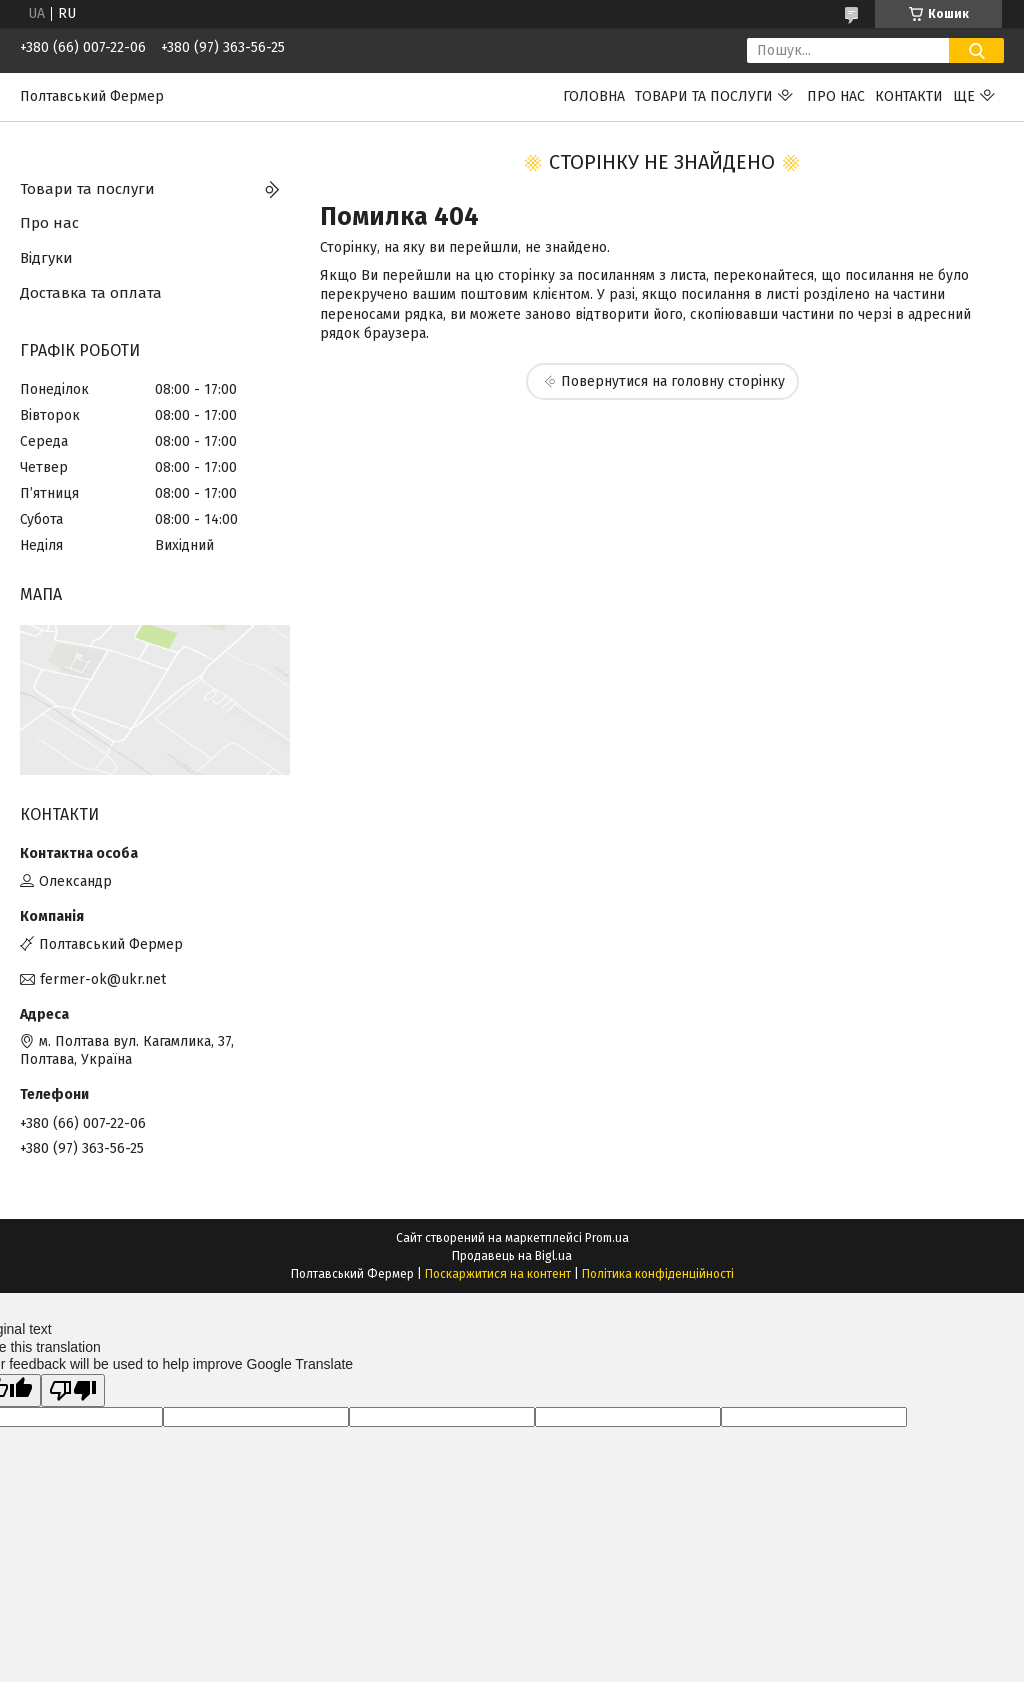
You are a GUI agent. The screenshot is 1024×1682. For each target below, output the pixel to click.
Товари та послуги (704, 96)
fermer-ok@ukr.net (103, 979)
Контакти (909, 96)
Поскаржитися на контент (498, 1274)
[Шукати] (976, 50)
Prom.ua (607, 1238)
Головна (594, 96)
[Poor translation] (73, 1390)
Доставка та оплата (91, 293)
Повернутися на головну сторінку (673, 381)
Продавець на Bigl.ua (512, 1256)
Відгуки (46, 258)
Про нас (836, 96)
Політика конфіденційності (658, 1274)
